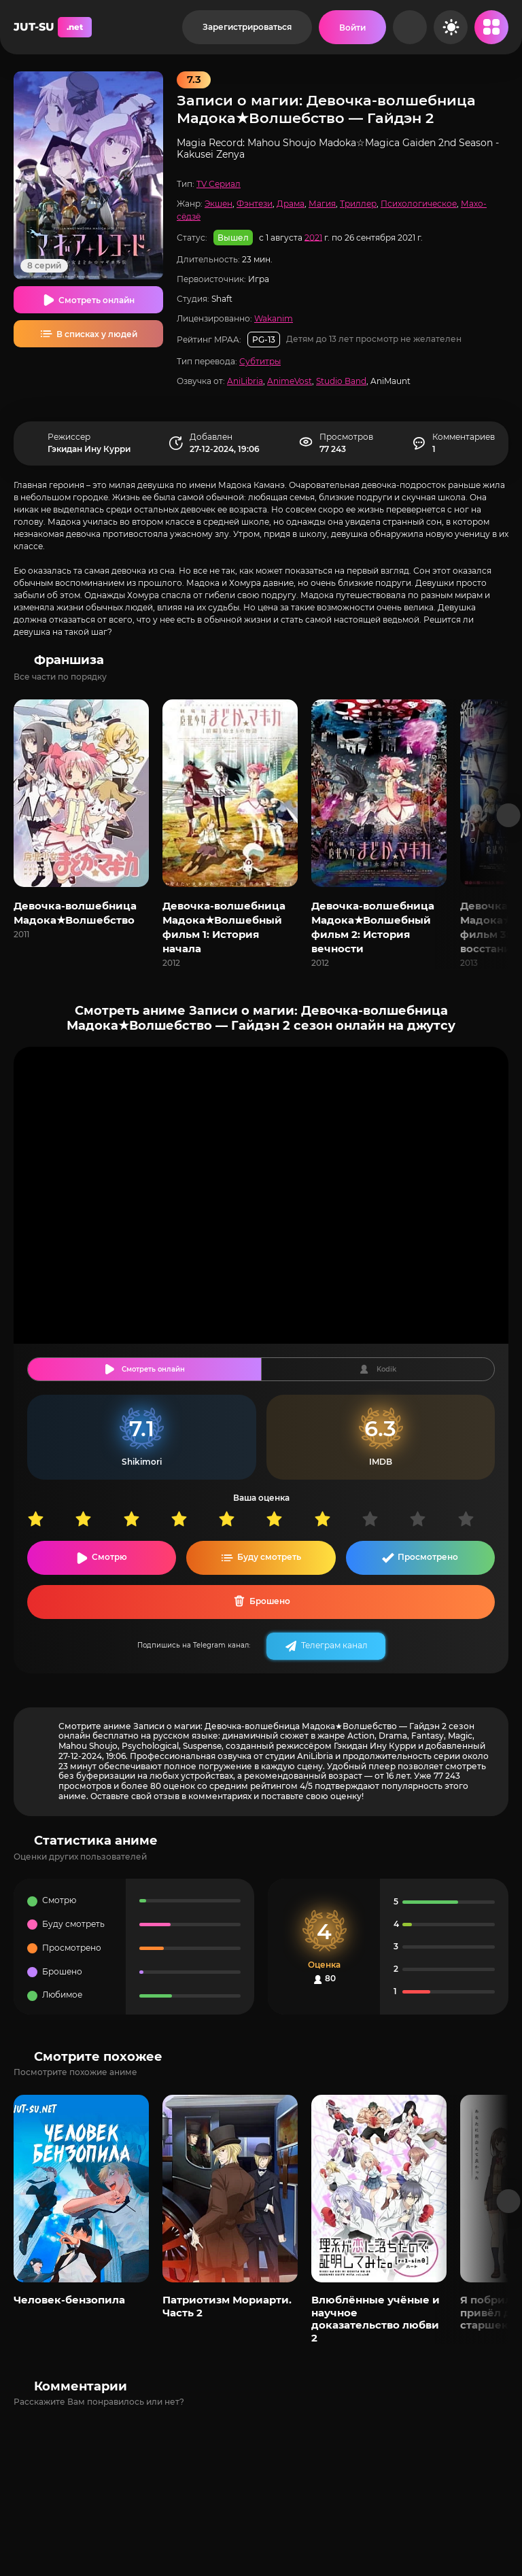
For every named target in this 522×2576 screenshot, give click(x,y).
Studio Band (341, 381)
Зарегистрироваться (247, 27)
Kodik (386, 1369)
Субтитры (260, 361)
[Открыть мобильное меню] (491, 27)
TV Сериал (218, 184)
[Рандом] (410, 27)
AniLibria (245, 381)
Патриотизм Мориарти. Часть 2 (227, 2305)
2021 (313, 237)
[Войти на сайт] (352, 27)
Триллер (358, 203)
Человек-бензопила (69, 2299)
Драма (290, 203)
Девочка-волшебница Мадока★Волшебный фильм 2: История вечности (372, 927)
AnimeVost (289, 381)
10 (481, 1518)
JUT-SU (53, 27)
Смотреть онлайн (96, 300)
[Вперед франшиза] (509, 815)
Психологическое (419, 203)
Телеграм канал (334, 1645)
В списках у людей (96, 334)
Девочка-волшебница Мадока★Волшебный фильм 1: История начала (223, 927)
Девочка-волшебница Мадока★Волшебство (75, 912)
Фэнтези (255, 203)
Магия (322, 203)
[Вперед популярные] (509, 2201)
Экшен (218, 203)
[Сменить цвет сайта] (451, 27)
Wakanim (273, 318)
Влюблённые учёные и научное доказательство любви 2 (375, 2318)
